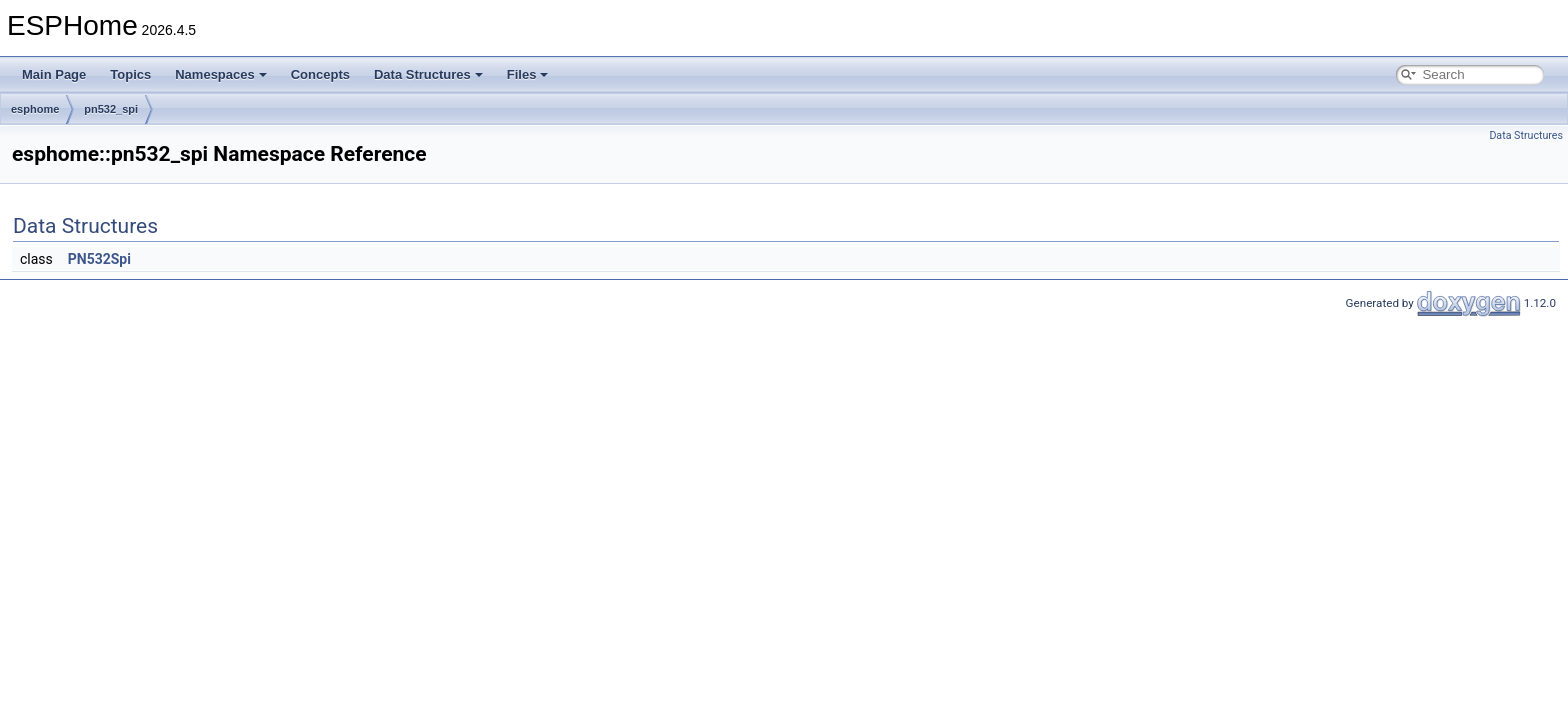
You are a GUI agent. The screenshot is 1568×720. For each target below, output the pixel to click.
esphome (35, 109)
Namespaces (221, 74)
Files (528, 74)
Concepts (320, 74)
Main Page (54, 74)
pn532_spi (111, 109)
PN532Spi (99, 259)
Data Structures (428, 74)
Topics (130, 74)
